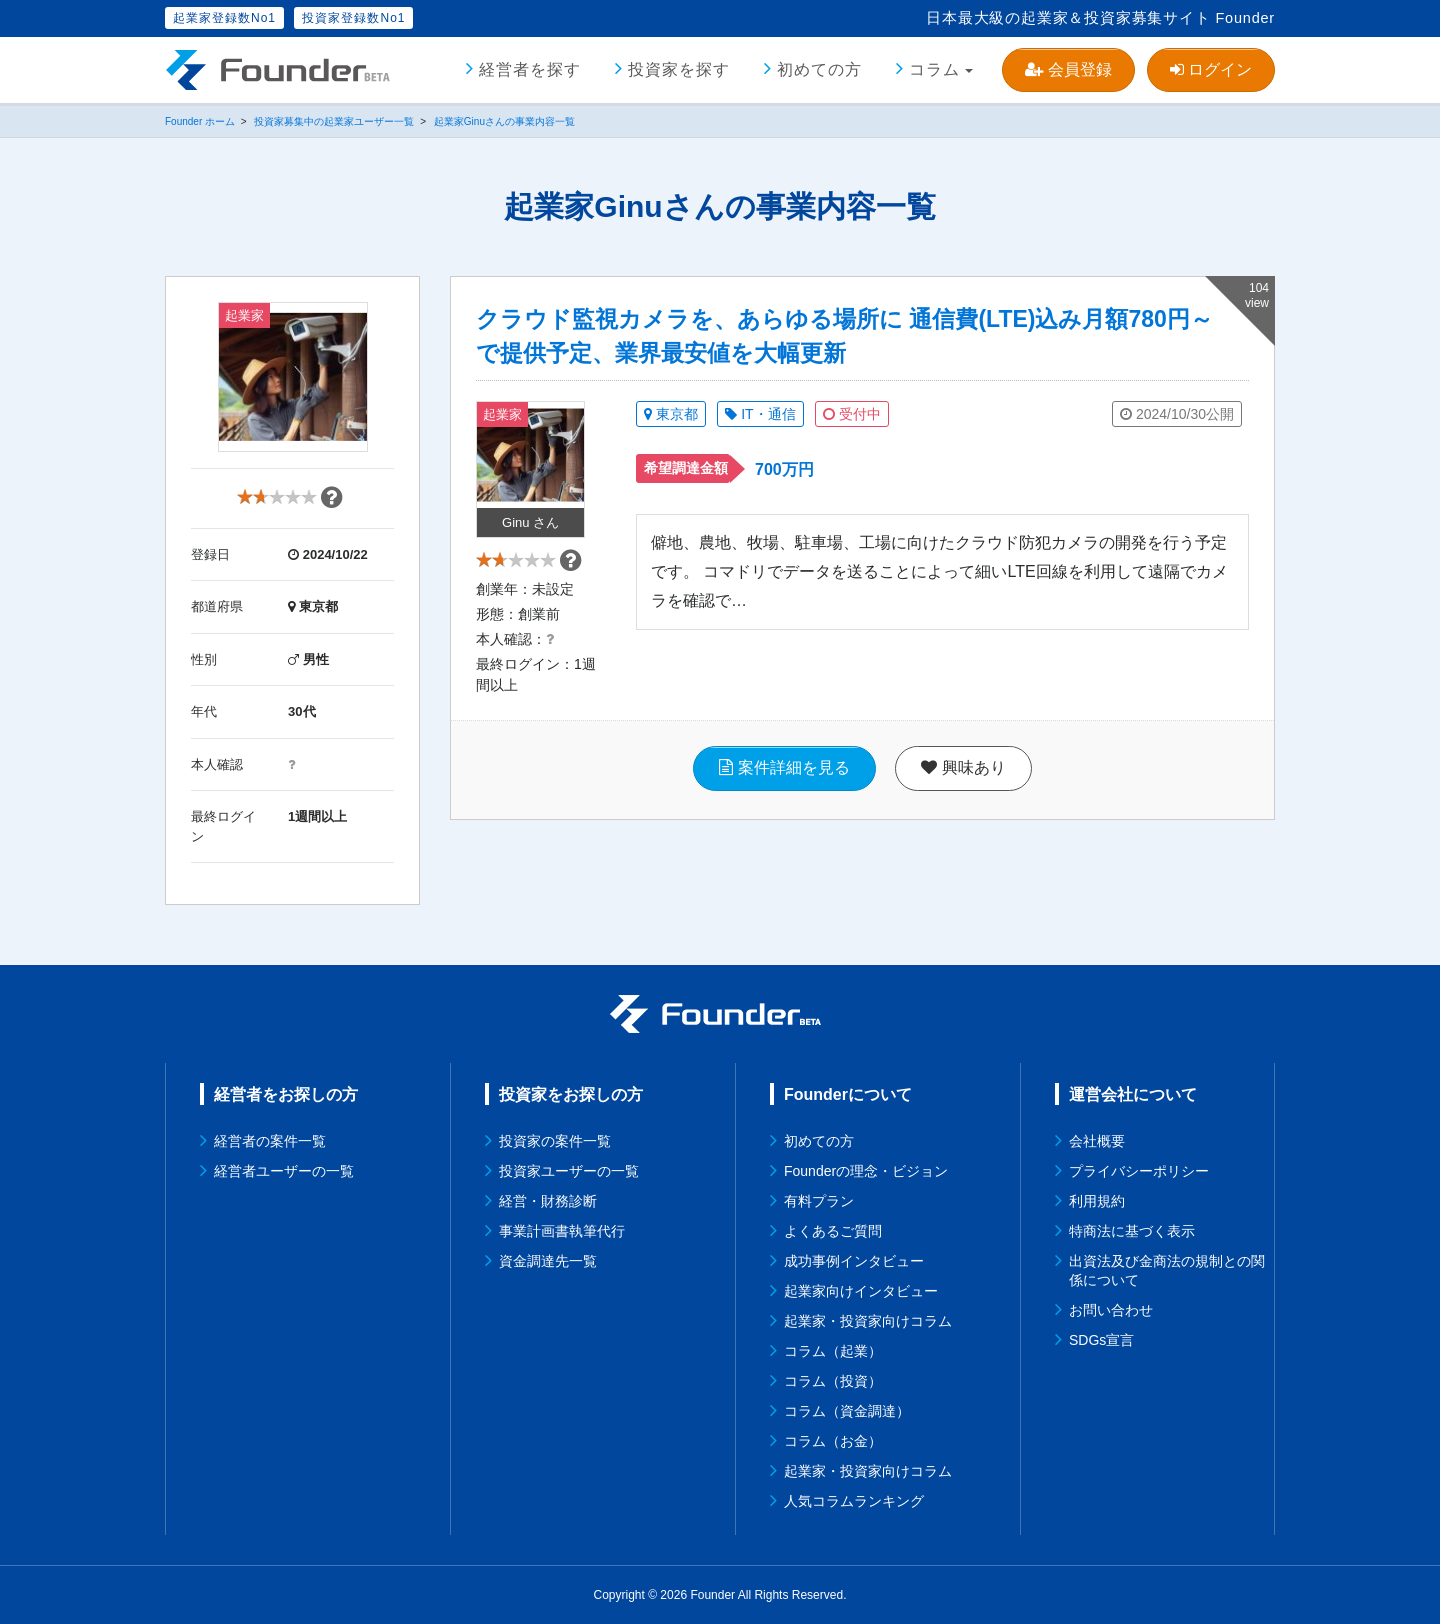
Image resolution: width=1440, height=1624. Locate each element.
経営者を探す (530, 69)
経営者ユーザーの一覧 (284, 1171)
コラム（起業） (833, 1351)
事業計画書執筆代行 (562, 1231)
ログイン (1211, 69)
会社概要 (1097, 1141)
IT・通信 (760, 414)
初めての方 (819, 69)
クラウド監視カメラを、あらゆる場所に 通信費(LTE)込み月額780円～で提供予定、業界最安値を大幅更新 (844, 336)
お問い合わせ (1111, 1310)
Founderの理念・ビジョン (866, 1171)
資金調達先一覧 (548, 1261)
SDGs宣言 (1101, 1340)
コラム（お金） (833, 1441)
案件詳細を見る (784, 788)
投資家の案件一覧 (555, 1141)
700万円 (784, 469)
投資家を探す (679, 69)
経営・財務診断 (548, 1201)
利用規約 (1097, 1201)
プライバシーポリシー (1139, 1171)
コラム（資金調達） (847, 1411)
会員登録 (1068, 69)
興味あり (963, 788)
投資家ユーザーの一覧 (569, 1171)
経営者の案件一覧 (270, 1141)
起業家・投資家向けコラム (868, 1321)
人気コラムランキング (854, 1501)
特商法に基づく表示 (1132, 1231)
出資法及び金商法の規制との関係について (1167, 1270)
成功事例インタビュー (854, 1261)
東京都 (671, 414)
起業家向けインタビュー (861, 1291)
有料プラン (819, 1201)
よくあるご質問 (833, 1231)
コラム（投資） (833, 1381)
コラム (934, 69)
